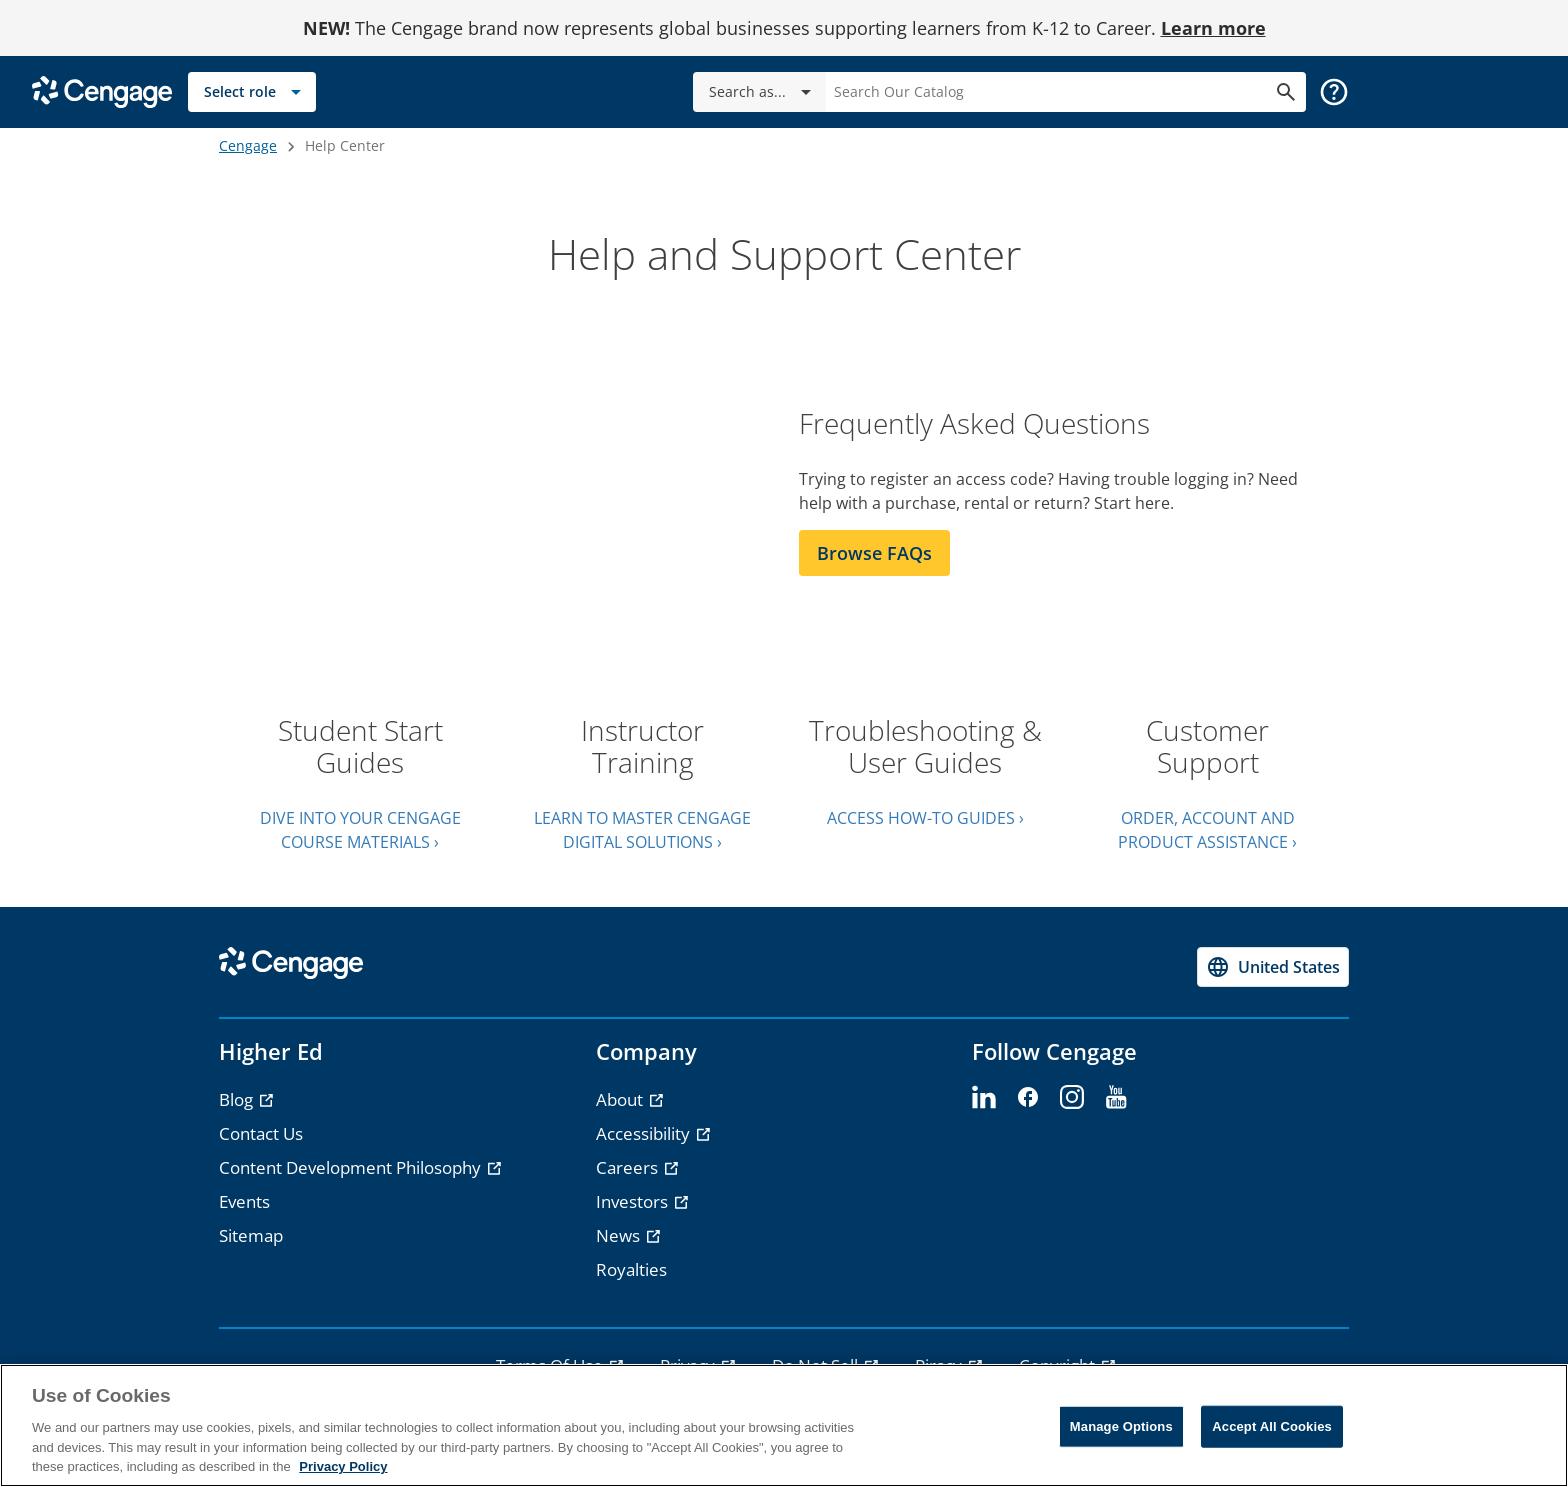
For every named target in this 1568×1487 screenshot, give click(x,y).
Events (244, 1201)
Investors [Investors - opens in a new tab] (634, 1201)
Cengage (248, 145)
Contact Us (261, 1133)
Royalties (631, 1269)
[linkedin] (984, 1098)
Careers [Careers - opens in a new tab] (629, 1167)
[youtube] (1116, 1098)
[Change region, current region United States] (1273, 967)
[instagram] (1072, 1098)
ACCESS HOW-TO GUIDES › (925, 818)
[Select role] (252, 92)
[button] (1334, 92)
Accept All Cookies (1272, 1426)
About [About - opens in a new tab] (621, 1099)
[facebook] (1028, 1098)
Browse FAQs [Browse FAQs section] (874, 553)
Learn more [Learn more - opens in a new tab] (1213, 28)
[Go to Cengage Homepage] (102, 90)
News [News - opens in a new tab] (620, 1235)
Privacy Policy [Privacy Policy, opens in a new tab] (343, 1466)
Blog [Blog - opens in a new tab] (238, 1099)
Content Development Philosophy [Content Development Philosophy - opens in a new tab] (352, 1167)
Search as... (763, 92)
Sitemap (251, 1235)
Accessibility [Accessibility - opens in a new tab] (645, 1133)
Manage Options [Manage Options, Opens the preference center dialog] (1121, 1426)
